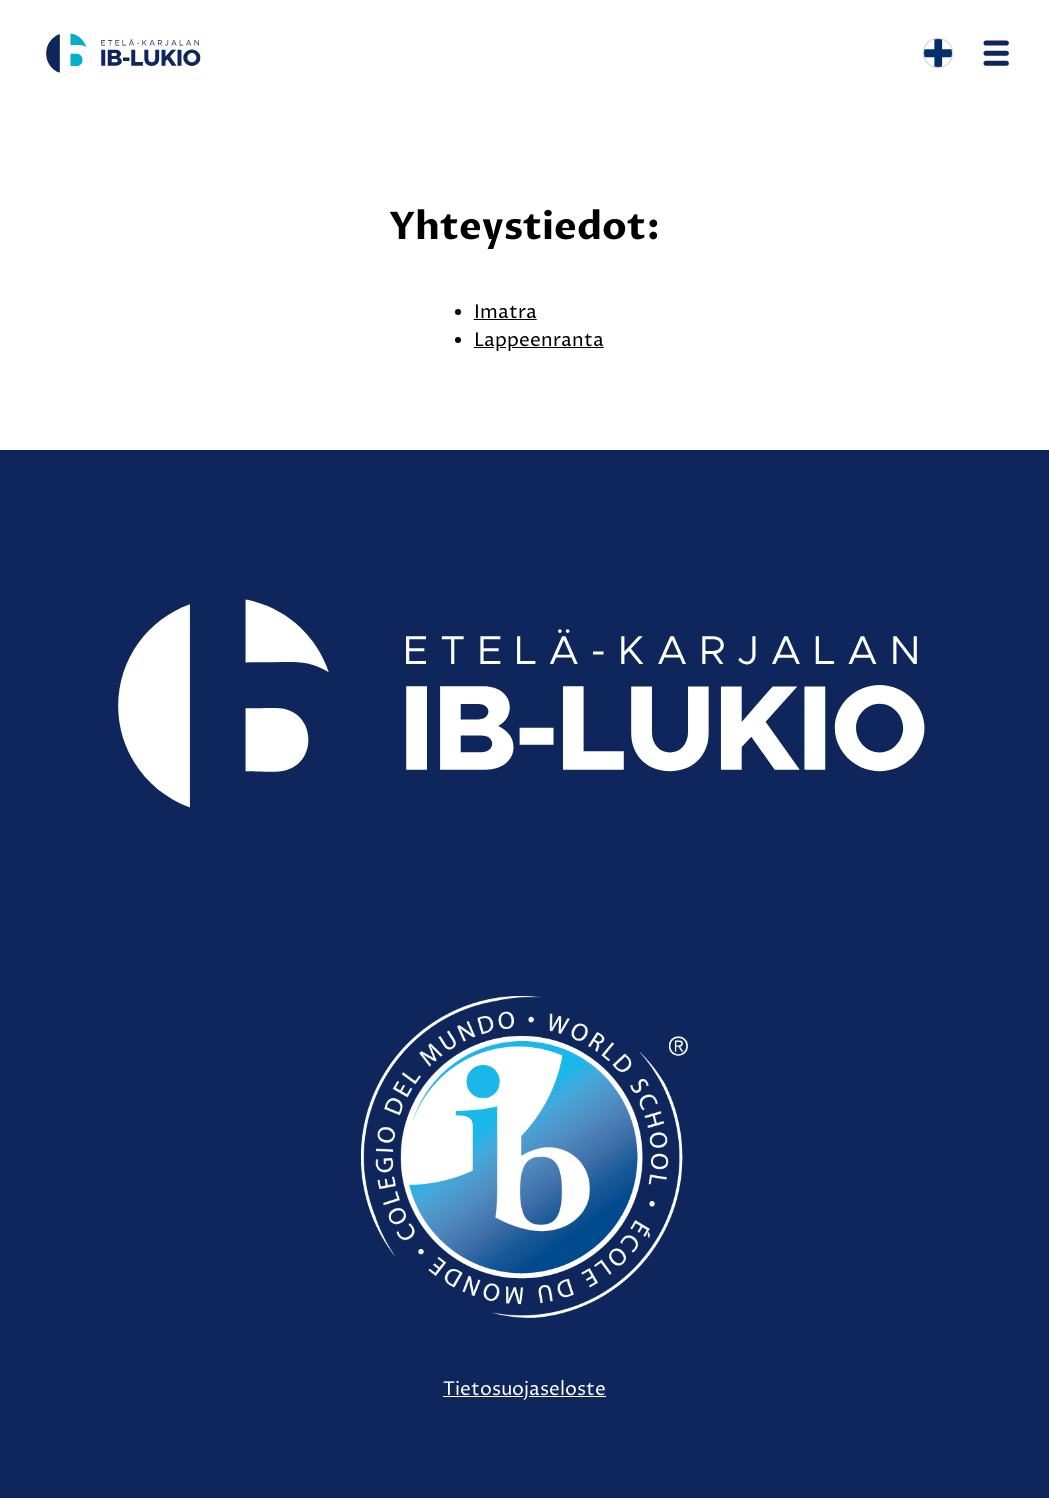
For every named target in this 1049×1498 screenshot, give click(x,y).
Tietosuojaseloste (524, 1389)
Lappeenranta (539, 340)
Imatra (505, 312)
